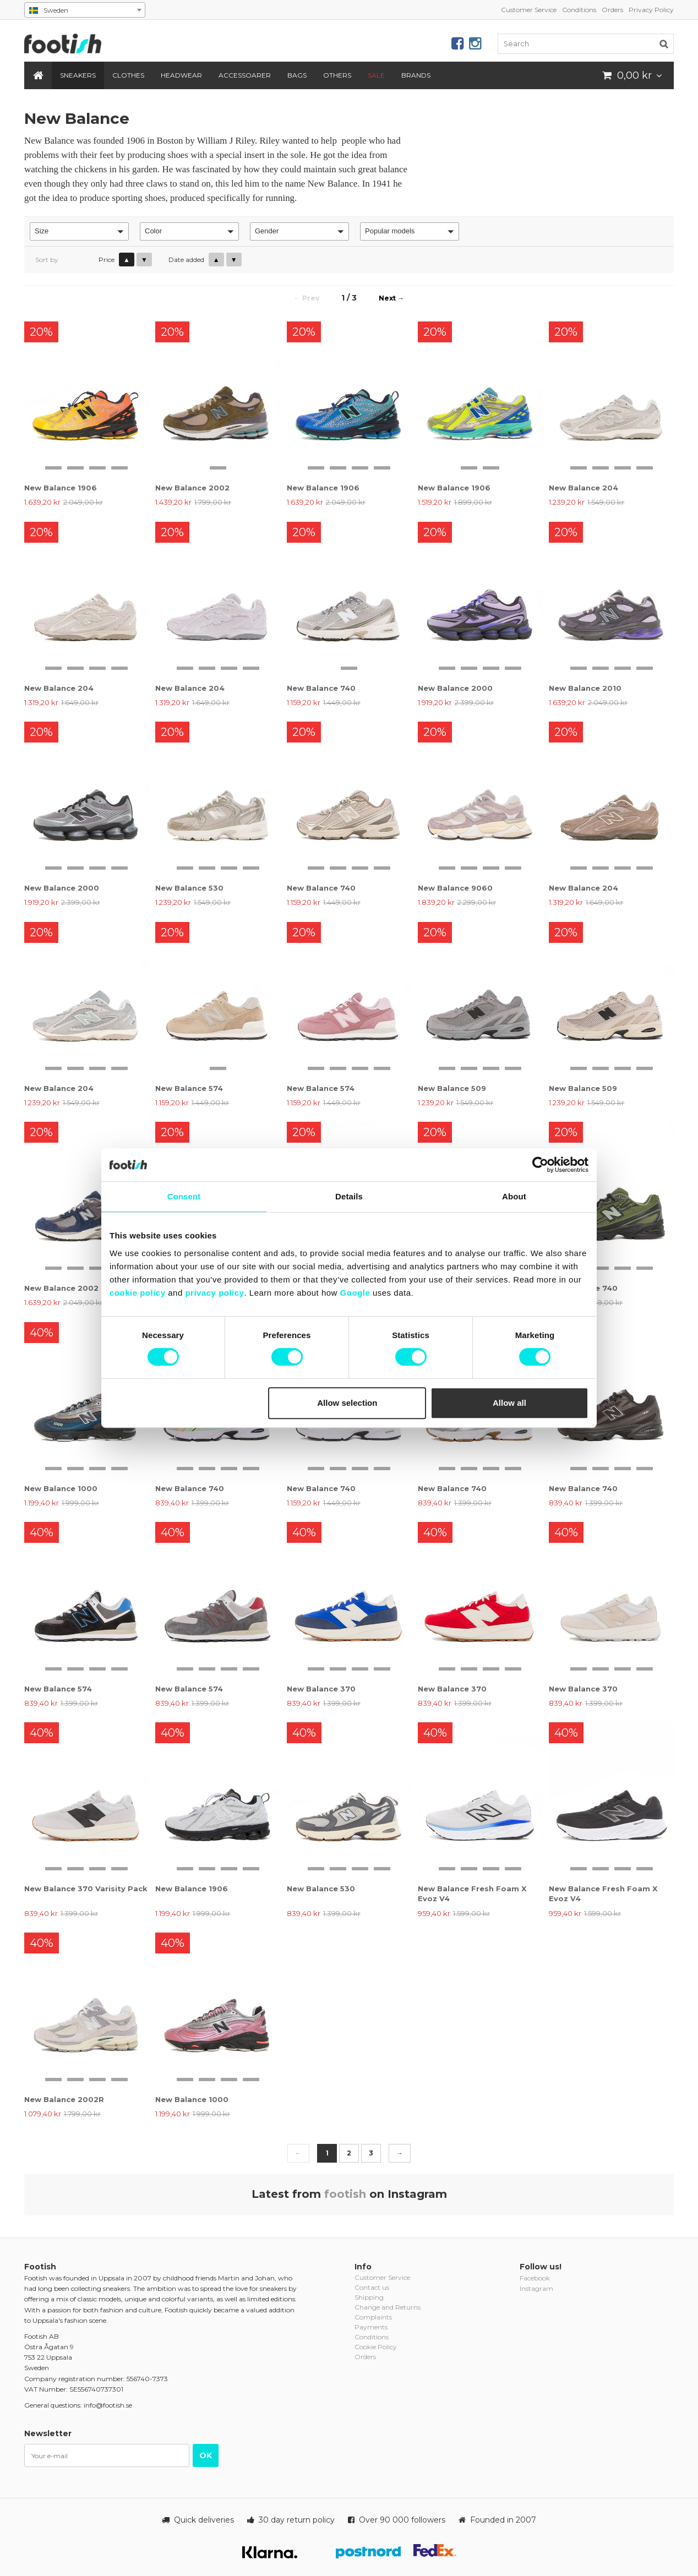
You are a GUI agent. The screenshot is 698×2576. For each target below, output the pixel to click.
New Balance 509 (452, 1088)
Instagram (536, 2288)
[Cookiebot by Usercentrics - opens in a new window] (540, 1164)
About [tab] (514, 1196)
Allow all (509, 1402)
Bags (297, 75)
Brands (415, 75)
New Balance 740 (321, 688)
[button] (79, 231)
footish (345, 2194)
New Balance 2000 (455, 688)
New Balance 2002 (192, 487)
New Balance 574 (189, 1088)
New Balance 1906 (60, 487)
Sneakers (78, 75)
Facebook (535, 2278)
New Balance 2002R (64, 2099)
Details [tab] (349, 1196)
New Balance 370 (321, 1688)
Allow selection (347, 1402)
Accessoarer (245, 75)
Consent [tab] (184, 1196)
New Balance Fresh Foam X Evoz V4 (472, 1893)
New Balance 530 (189, 887)
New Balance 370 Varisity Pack (86, 1888)
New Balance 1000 (60, 1488)
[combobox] (84, 10)
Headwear (181, 75)
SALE (376, 75)
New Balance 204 (583, 487)
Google (355, 1292)
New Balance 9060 (455, 887)
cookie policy (138, 1292)
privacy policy (214, 1292)
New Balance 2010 (585, 688)
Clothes (128, 75)
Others (337, 75)
